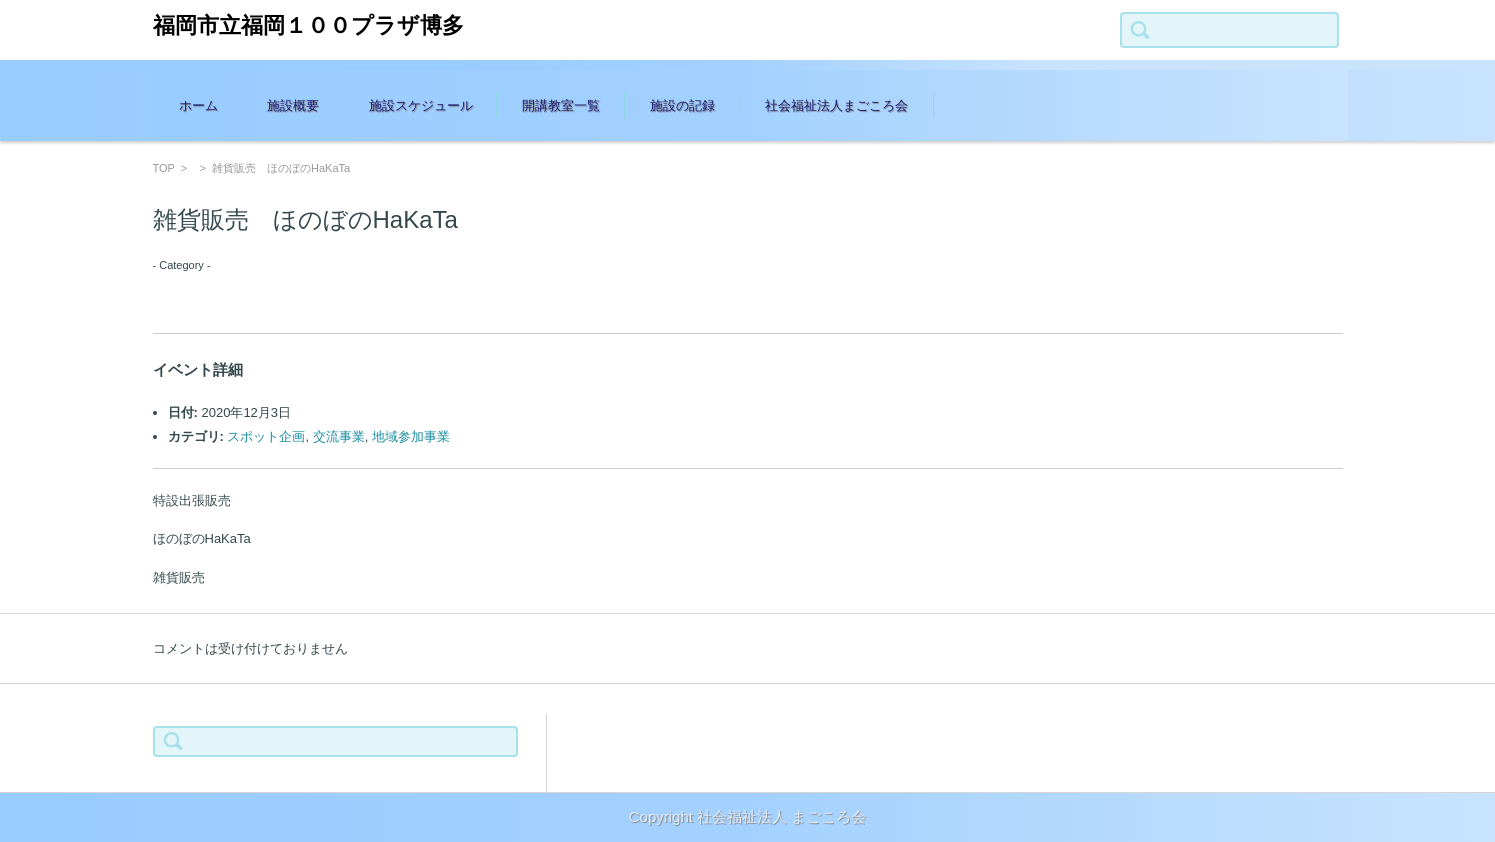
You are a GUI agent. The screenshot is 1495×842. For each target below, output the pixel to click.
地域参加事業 (411, 436)
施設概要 (293, 105)
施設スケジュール (421, 105)
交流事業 (339, 436)
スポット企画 (266, 436)
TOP (164, 168)
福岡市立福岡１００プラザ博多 (308, 25)
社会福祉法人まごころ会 (836, 105)
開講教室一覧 (561, 105)
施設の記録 (682, 105)
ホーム (198, 105)
